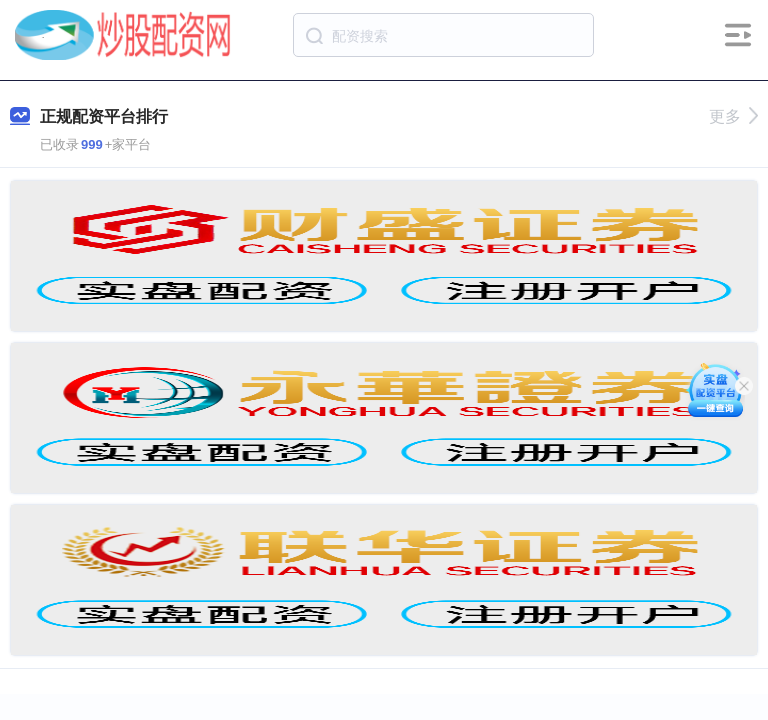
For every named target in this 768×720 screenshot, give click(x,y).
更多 (733, 116)
